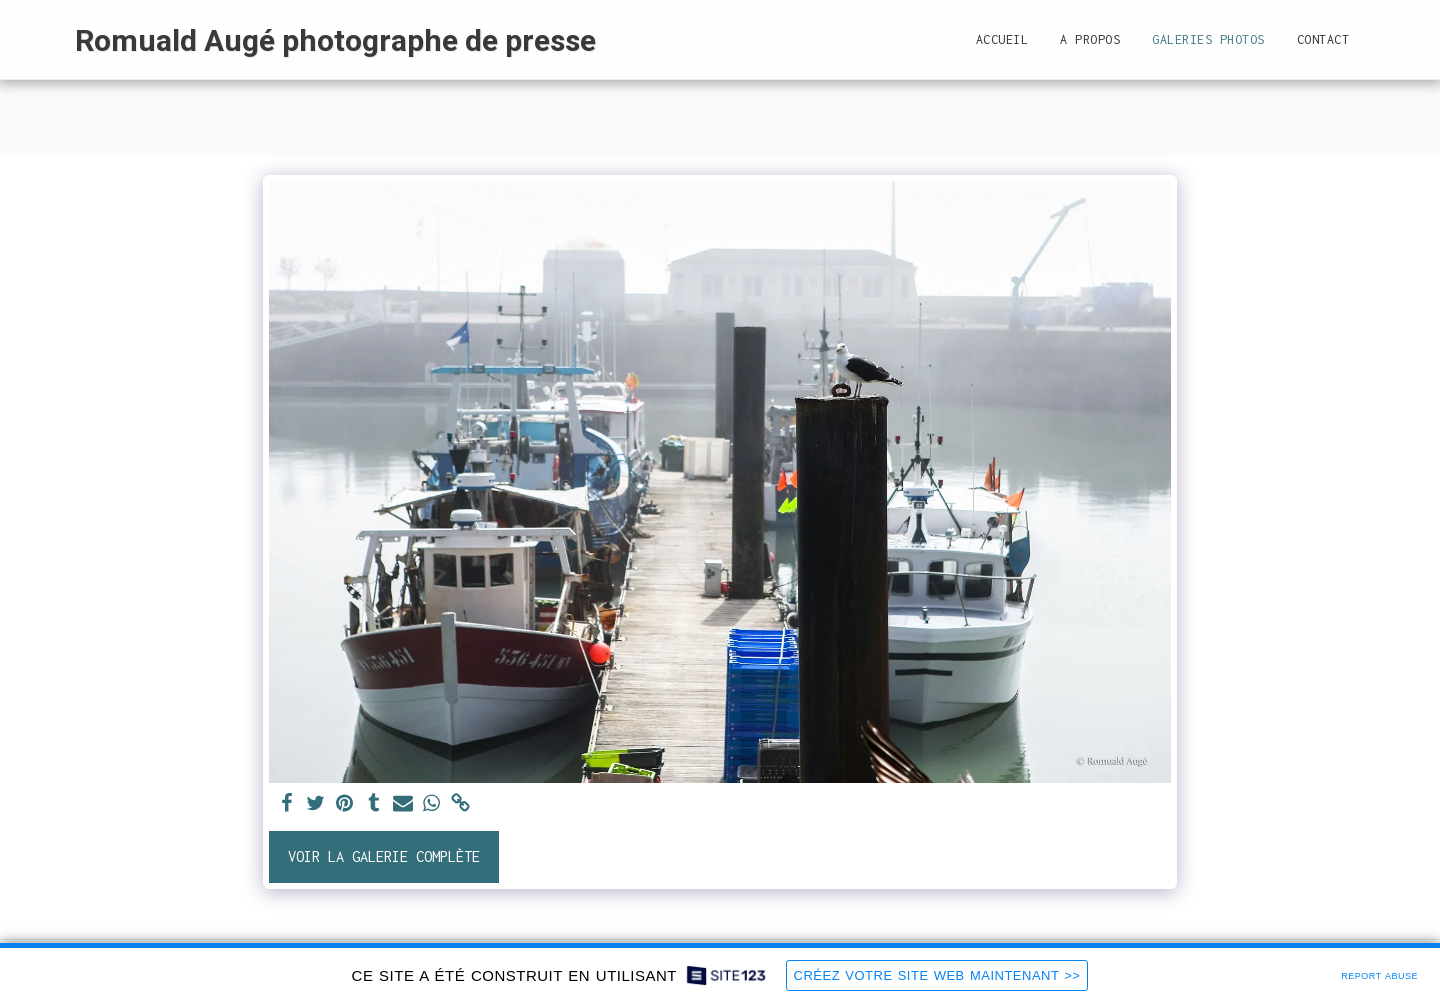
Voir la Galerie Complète (384, 856)
